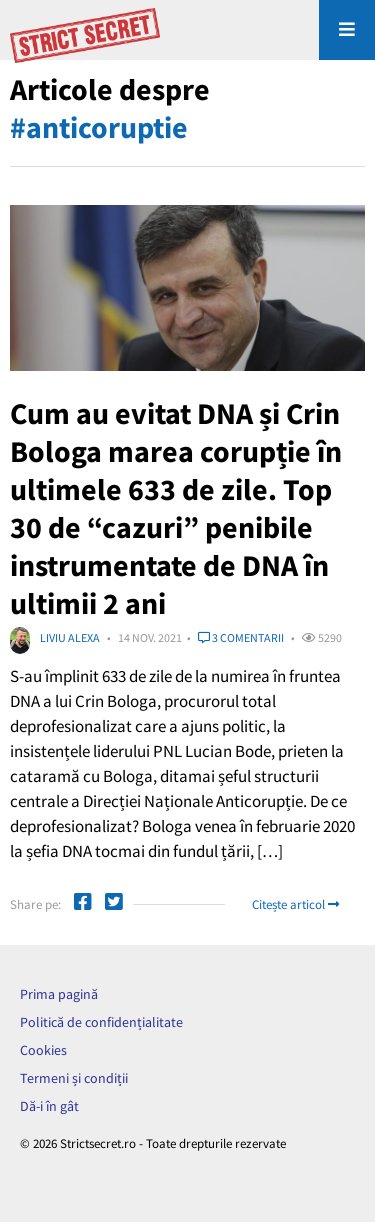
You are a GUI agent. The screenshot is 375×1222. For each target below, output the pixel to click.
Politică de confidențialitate (101, 1022)
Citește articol (295, 904)
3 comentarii (241, 637)
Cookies (43, 1050)
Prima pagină (59, 994)
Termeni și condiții (74, 1078)
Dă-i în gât (49, 1106)
